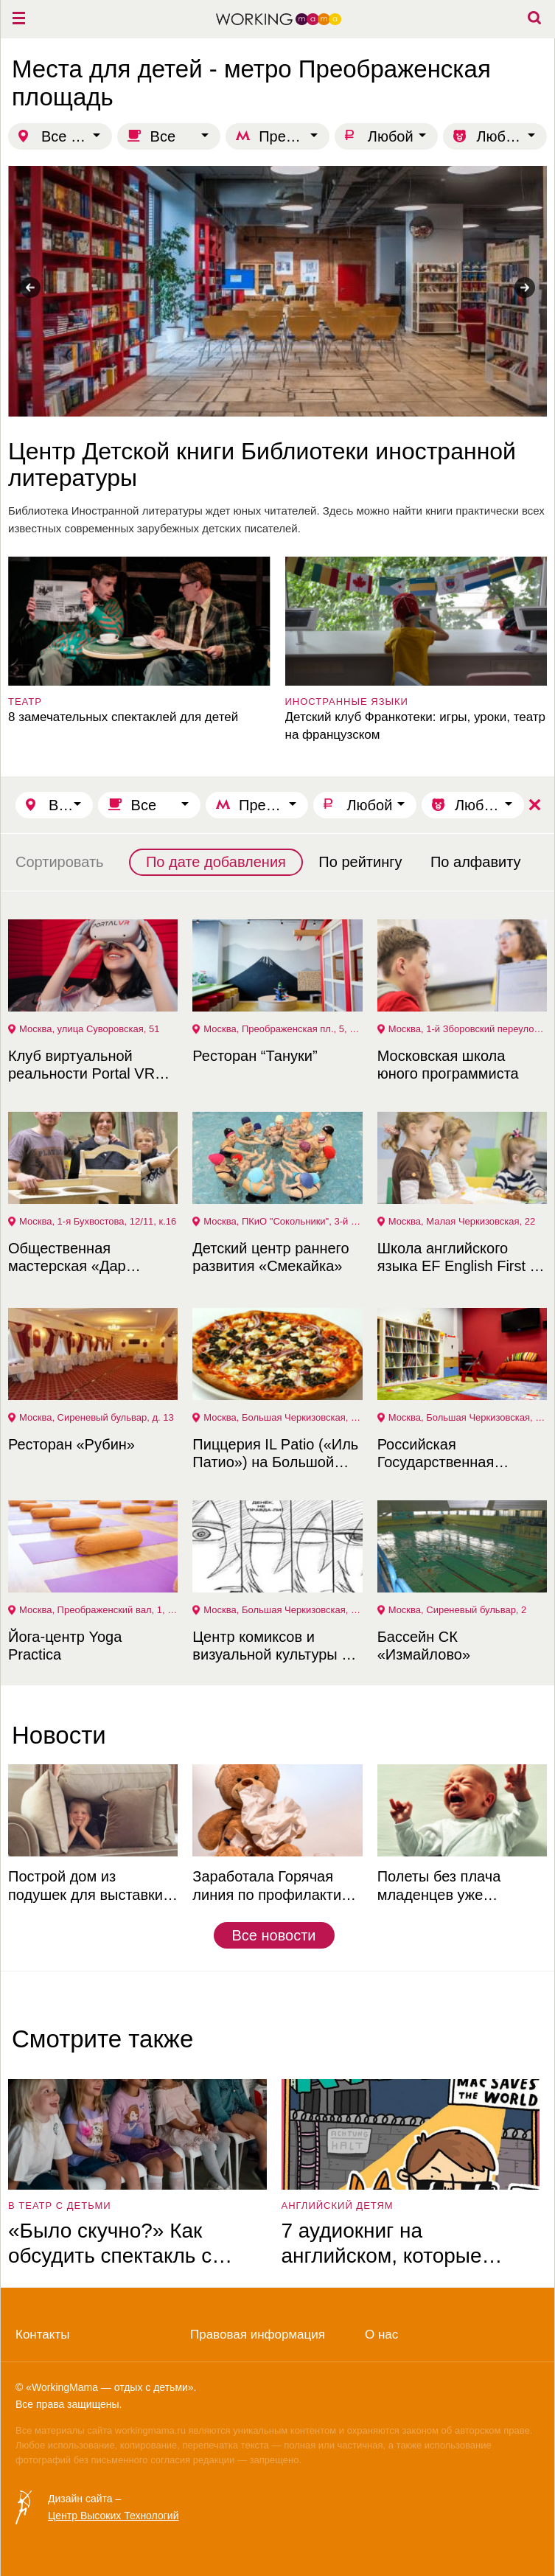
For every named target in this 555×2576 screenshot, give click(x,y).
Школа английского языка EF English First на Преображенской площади (461, 1257)
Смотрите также (102, 2039)
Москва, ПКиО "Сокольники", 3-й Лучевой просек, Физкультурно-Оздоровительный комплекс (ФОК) (282, 1221)
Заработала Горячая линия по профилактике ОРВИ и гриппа (274, 1886)
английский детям (338, 2205)
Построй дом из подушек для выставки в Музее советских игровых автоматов (91, 1886)
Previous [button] (30, 287)
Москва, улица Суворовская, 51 (89, 1028)
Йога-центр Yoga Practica (65, 1646)
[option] (277, 351)
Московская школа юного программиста (448, 1065)
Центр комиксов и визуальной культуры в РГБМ (270, 1646)
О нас (381, 2335)
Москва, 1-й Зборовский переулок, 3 (467, 1028)
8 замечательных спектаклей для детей (123, 717)
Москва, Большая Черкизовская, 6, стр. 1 (282, 1417)
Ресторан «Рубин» (71, 1444)
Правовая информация (257, 2335)
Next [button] (524, 287)
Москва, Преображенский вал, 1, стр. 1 (98, 1609)
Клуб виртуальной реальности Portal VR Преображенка (81, 1065)
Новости (59, 1735)
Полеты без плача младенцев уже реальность (439, 1886)
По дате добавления (216, 862)
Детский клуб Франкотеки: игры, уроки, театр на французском (415, 726)
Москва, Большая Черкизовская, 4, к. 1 (467, 1417)
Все (162, 136)
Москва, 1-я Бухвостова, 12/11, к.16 (97, 1221)
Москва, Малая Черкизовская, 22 (462, 1221)
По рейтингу (360, 862)
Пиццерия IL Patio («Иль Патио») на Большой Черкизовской (275, 1453)
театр (25, 701)
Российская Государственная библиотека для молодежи (436, 1453)
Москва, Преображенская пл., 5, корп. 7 (282, 1028)
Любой (390, 136)
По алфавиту (475, 862)
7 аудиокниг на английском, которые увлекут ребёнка (382, 2244)
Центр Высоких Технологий (113, 2515)
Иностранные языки (346, 701)
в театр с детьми (59, 2205)
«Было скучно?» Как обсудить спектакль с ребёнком (110, 2244)
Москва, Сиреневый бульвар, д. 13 (96, 1417)
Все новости (273, 1935)
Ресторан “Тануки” (254, 1056)
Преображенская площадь (294, 136)
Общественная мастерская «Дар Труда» (67, 1257)
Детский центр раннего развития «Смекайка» (270, 1257)
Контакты (42, 2335)
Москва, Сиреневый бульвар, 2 (457, 1609)
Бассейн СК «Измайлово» (423, 1646)
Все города (76, 136)
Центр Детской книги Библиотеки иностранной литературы (262, 464)
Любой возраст (511, 136)
